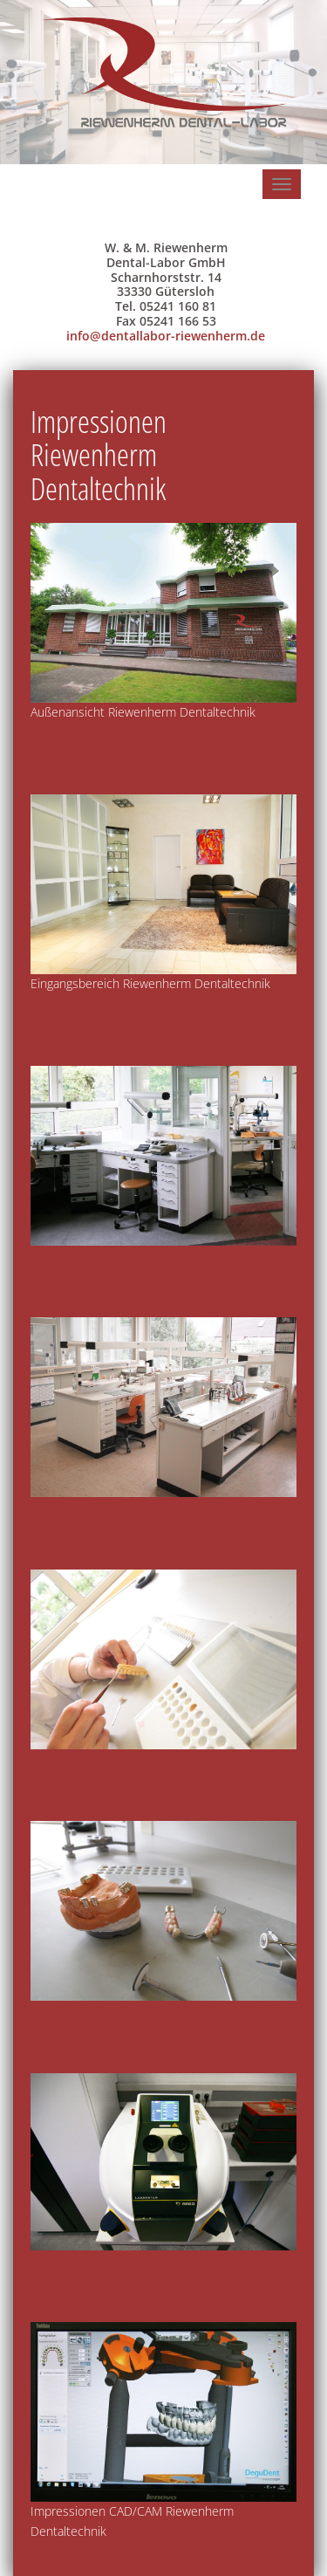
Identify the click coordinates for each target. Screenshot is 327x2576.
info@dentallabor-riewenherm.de (165, 335)
